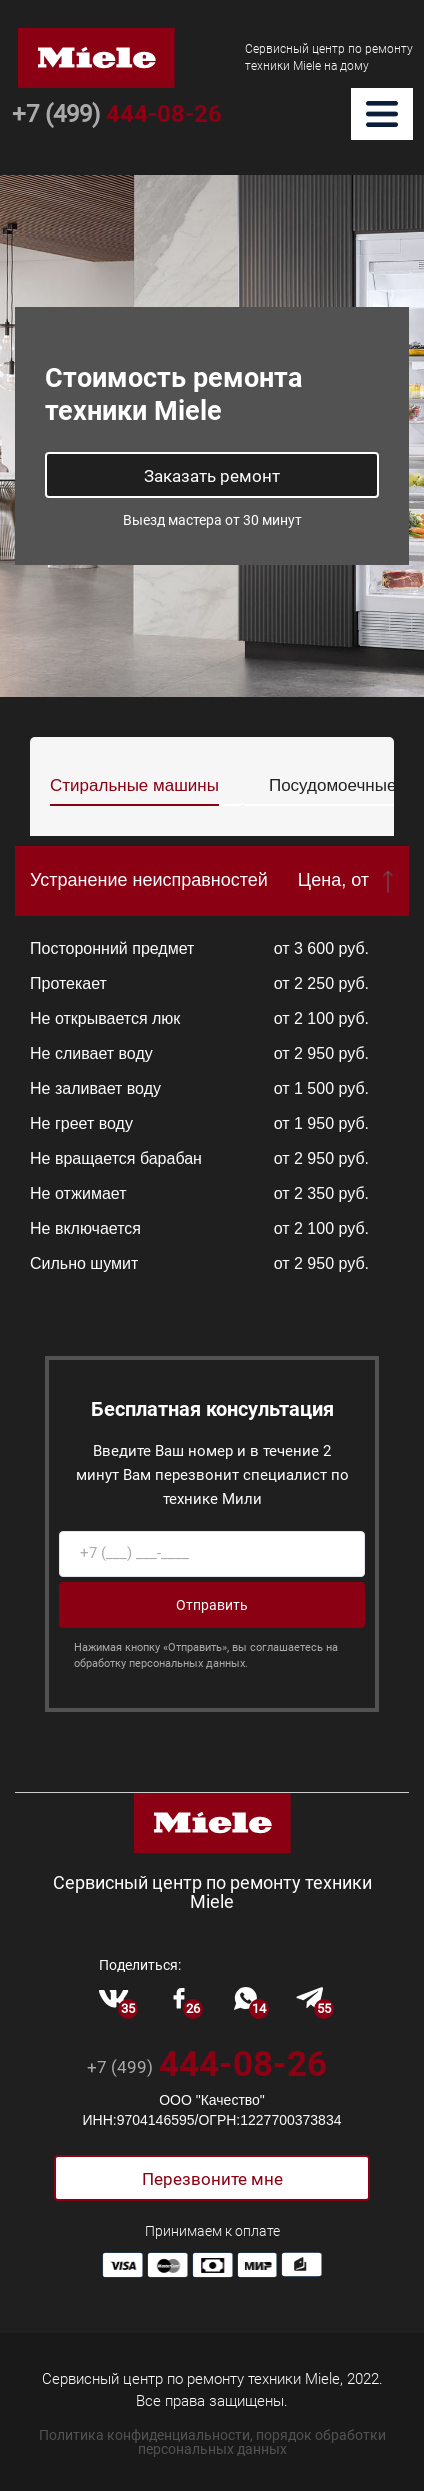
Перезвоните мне (212, 2179)
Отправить (212, 1605)
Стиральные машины (134, 785)
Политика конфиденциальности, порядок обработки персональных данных (212, 2442)
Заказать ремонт (212, 476)
